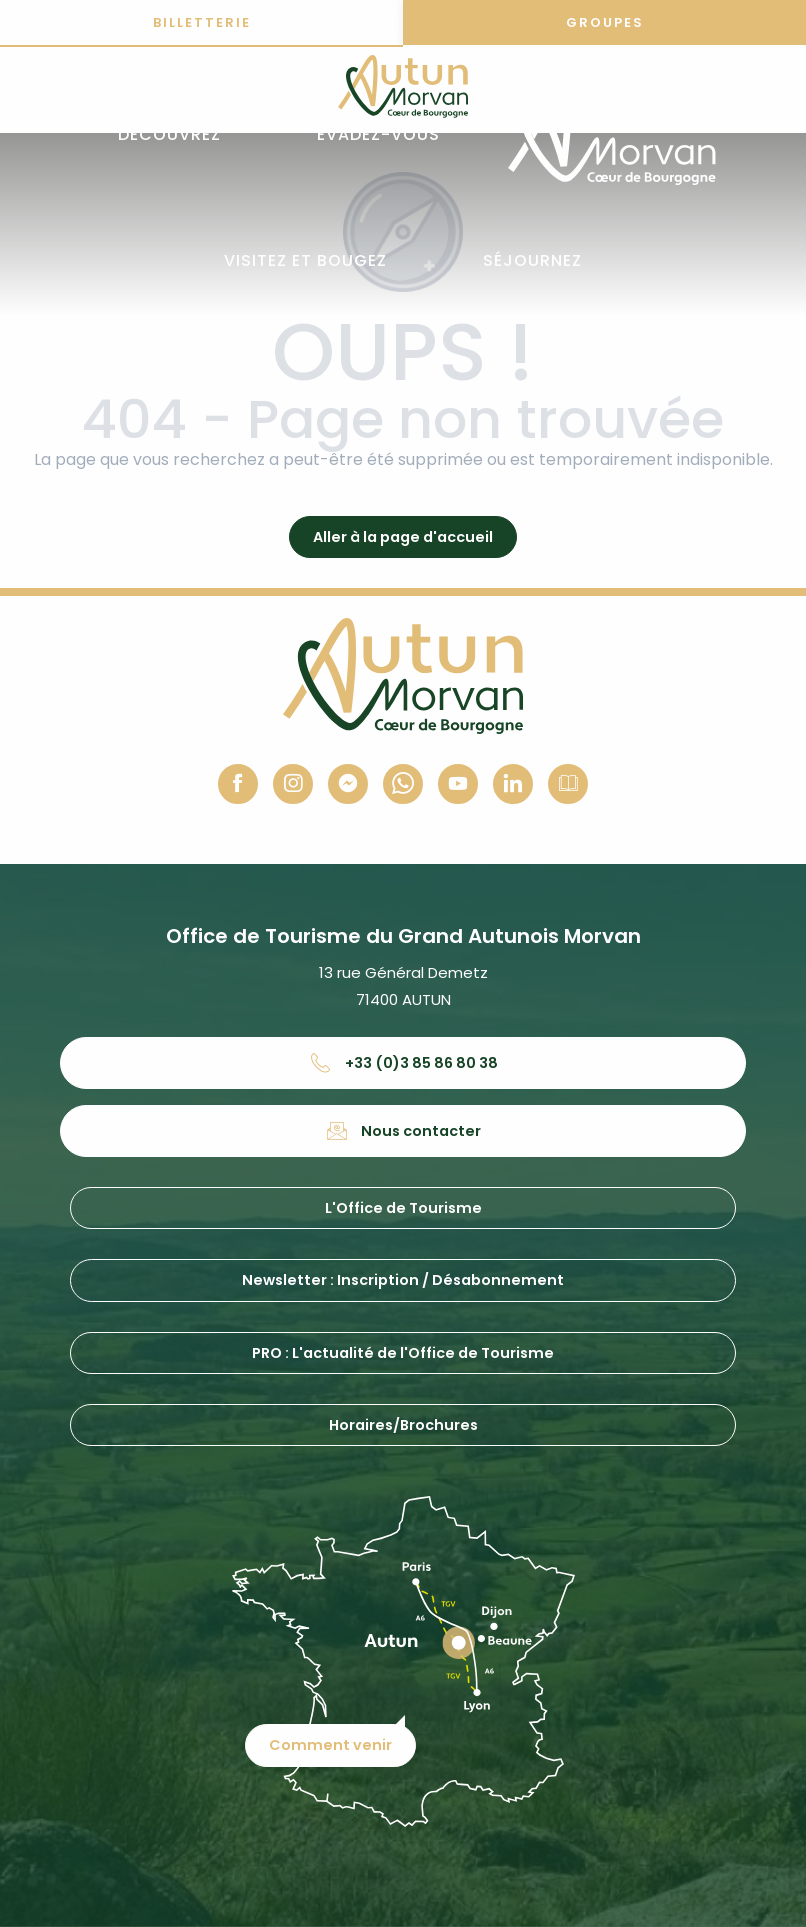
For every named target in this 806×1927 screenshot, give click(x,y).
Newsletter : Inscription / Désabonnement (403, 1280)
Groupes (605, 22)
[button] (169, 135)
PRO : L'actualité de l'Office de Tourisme (403, 1353)
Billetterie (202, 22)
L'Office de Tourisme (403, 1208)
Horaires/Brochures (403, 1425)
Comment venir (331, 1744)
